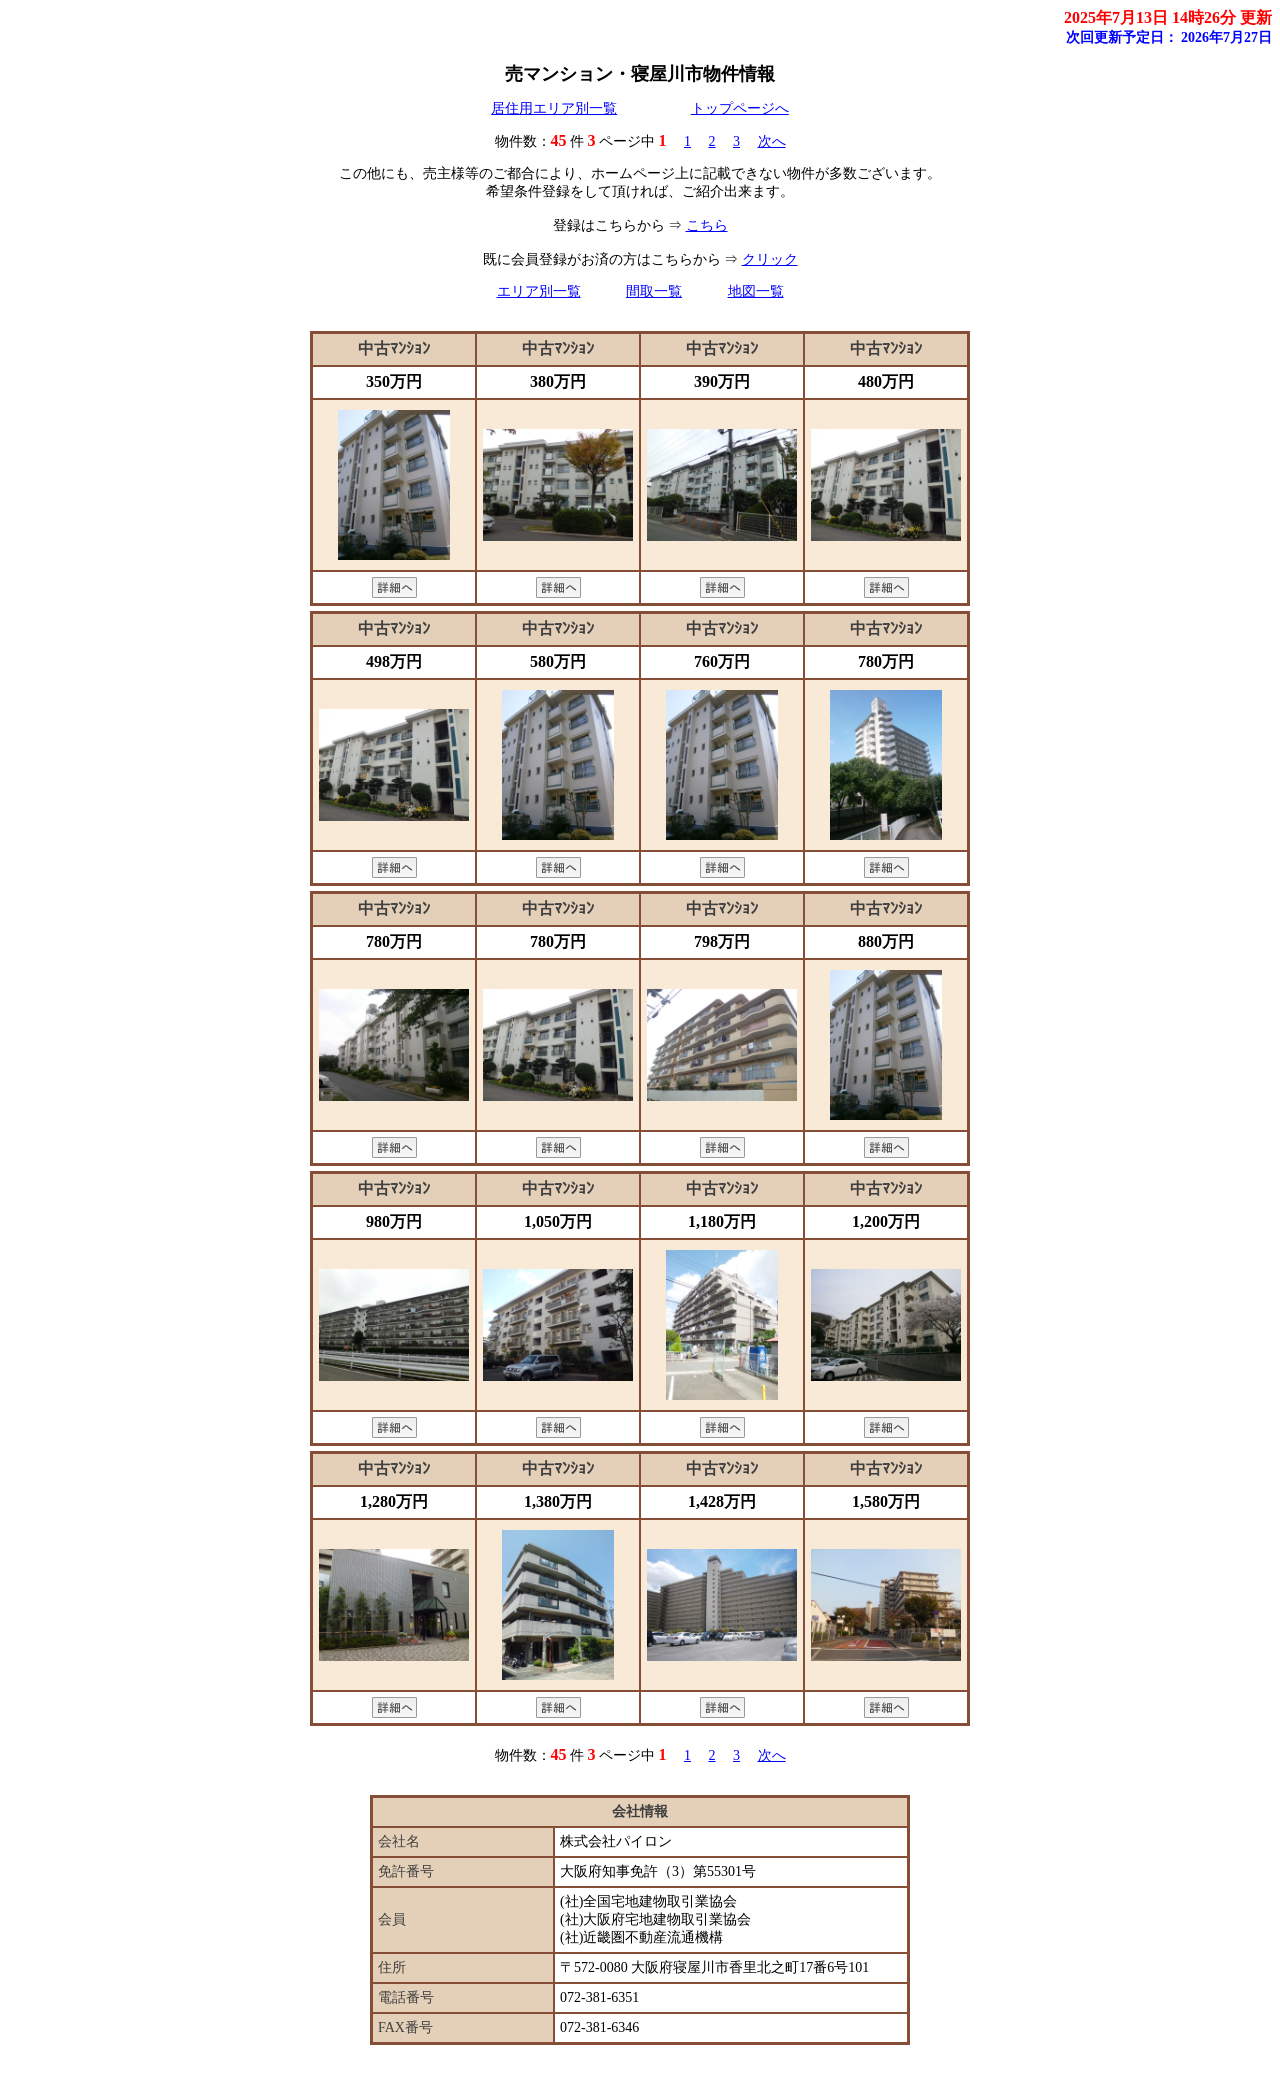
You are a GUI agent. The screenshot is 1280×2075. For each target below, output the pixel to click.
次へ (772, 141)
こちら (707, 225)
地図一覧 (756, 291)
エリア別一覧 (539, 291)
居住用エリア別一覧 (554, 108)
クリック (770, 259)
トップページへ (740, 108)
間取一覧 (654, 291)
